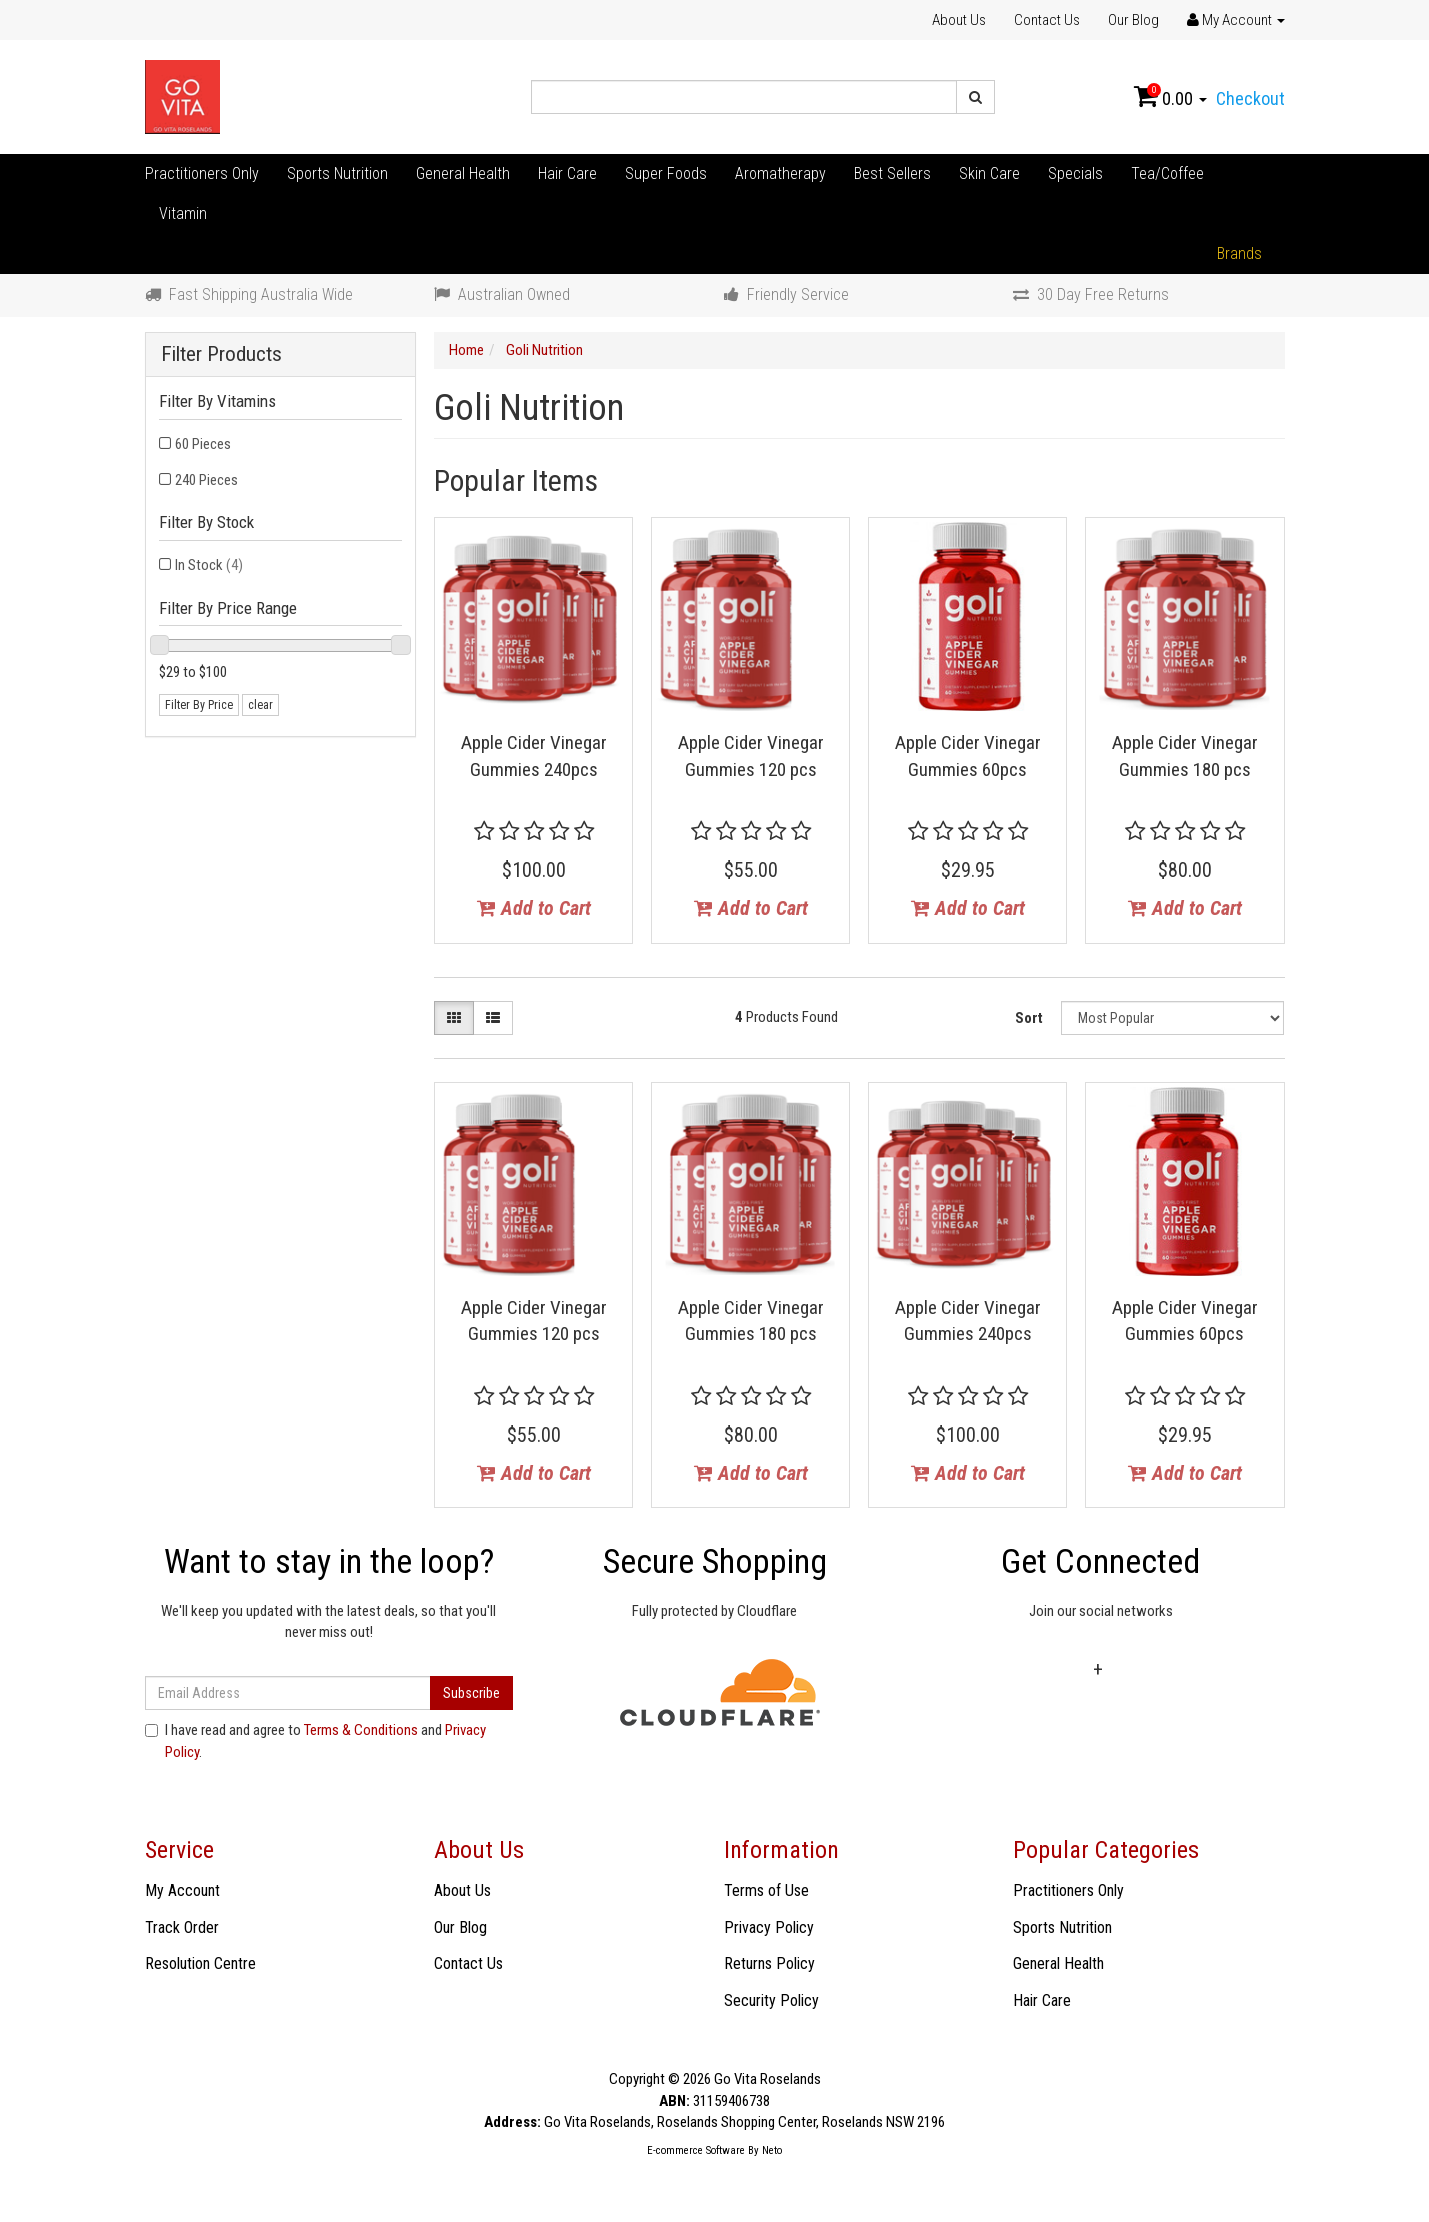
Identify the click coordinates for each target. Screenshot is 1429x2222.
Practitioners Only (202, 173)
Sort (1029, 1018)
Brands (1239, 253)
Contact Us (1047, 20)
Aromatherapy (780, 173)
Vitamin (183, 213)
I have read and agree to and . (315, 1740)
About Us (959, 20)
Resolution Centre (200, 1963)
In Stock (209, 565)
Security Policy (771, 2000)
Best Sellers (892, 173)
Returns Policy (769, 1963)
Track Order (182, 1927)
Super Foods (666, 173)
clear (260, 705)
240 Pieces (206, 480)
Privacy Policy (769, 1927)
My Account (182, 1890)
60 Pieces (203, 444)
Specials (1075, 173)
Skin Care (989, 173)
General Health (463, 173)
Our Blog (1133, 20)
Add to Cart (534, 908)
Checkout (1250, 98)
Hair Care (567, 173)
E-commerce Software (696, 2150)
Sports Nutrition (337, 173)
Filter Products (221, 354)
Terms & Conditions (361, 1730)
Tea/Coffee (1167, 173)
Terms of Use (766, 1890)
